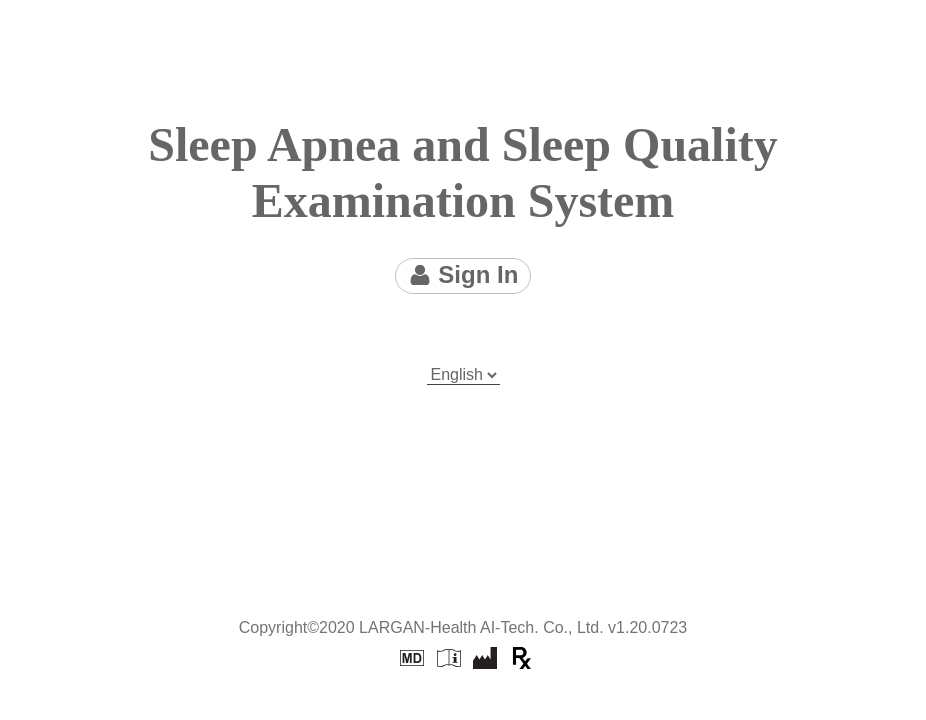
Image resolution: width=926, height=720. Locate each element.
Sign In (463, 274)
